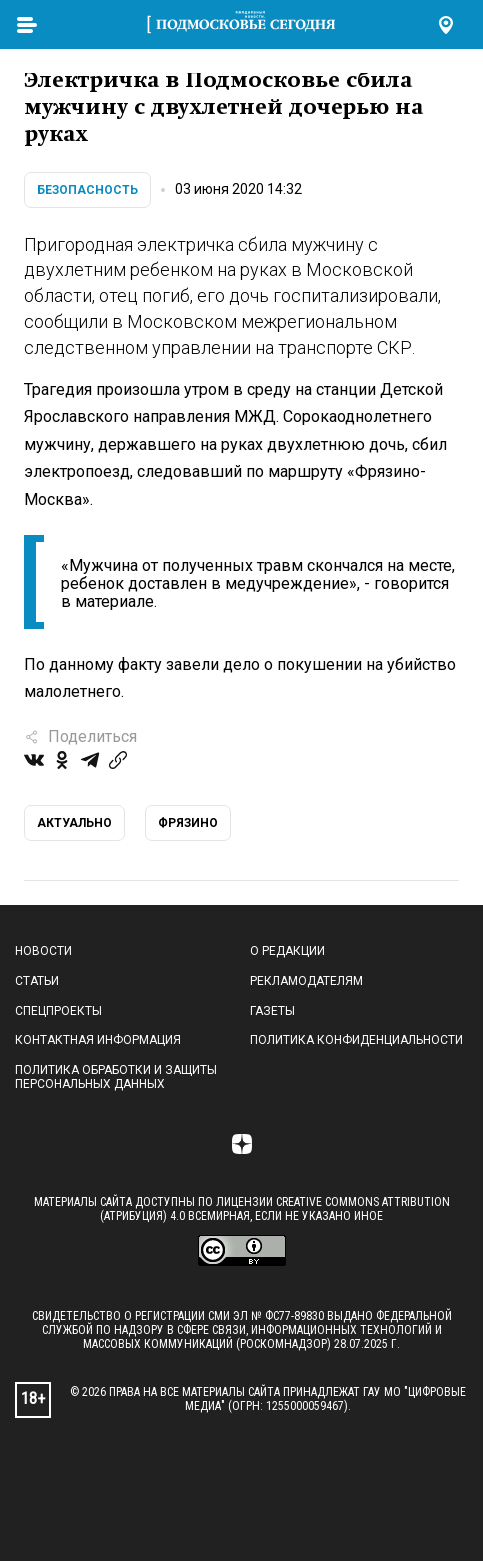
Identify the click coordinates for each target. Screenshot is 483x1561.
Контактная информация (98, 1040)
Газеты (272, 1011)
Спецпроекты (58, 1011)
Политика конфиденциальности (356, 1040)
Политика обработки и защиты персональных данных (116, 1077)
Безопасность (87, 190)
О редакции (287, 951)
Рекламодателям (306, 981)
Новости (43, 951)
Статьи (37, 981)
